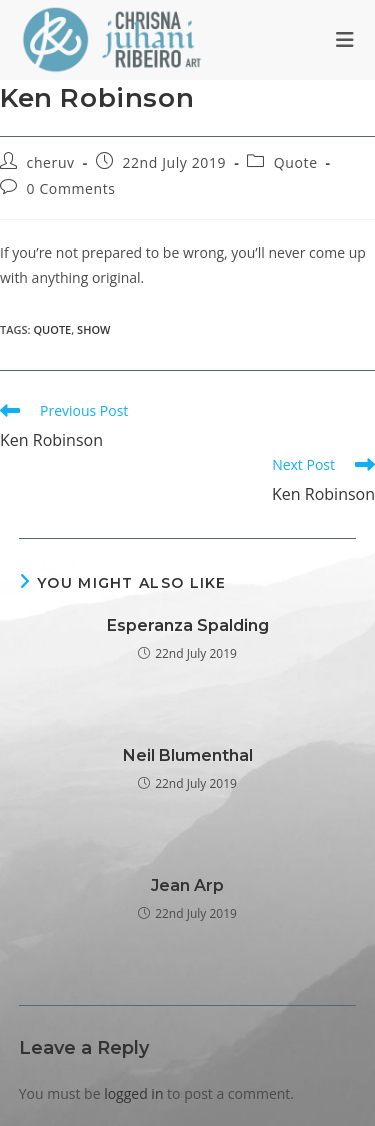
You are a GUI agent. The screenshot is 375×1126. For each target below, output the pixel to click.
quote (52, 329)
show (93, 329)
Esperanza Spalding (188, 625)
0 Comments (71, 188)
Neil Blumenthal (188, 755)
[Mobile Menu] (346, 40)
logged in (133, 1093)
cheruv (51, 162)
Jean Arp (187, 885)
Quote (296, 162)
